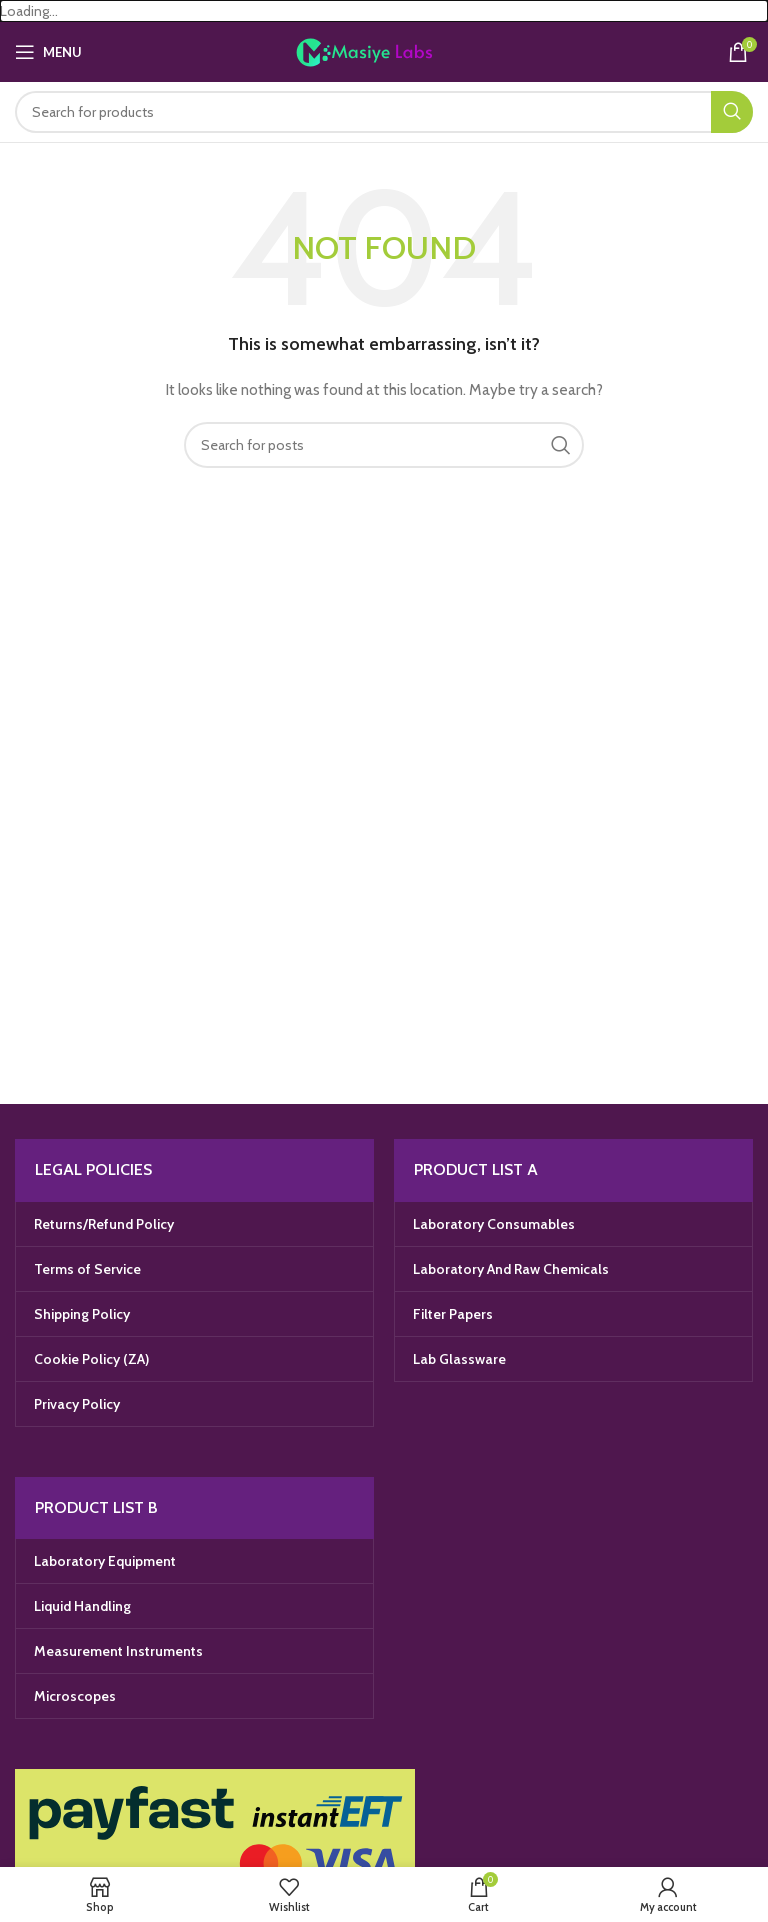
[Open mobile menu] (48, 52)
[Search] (384, 112)
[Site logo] (384, 51)
